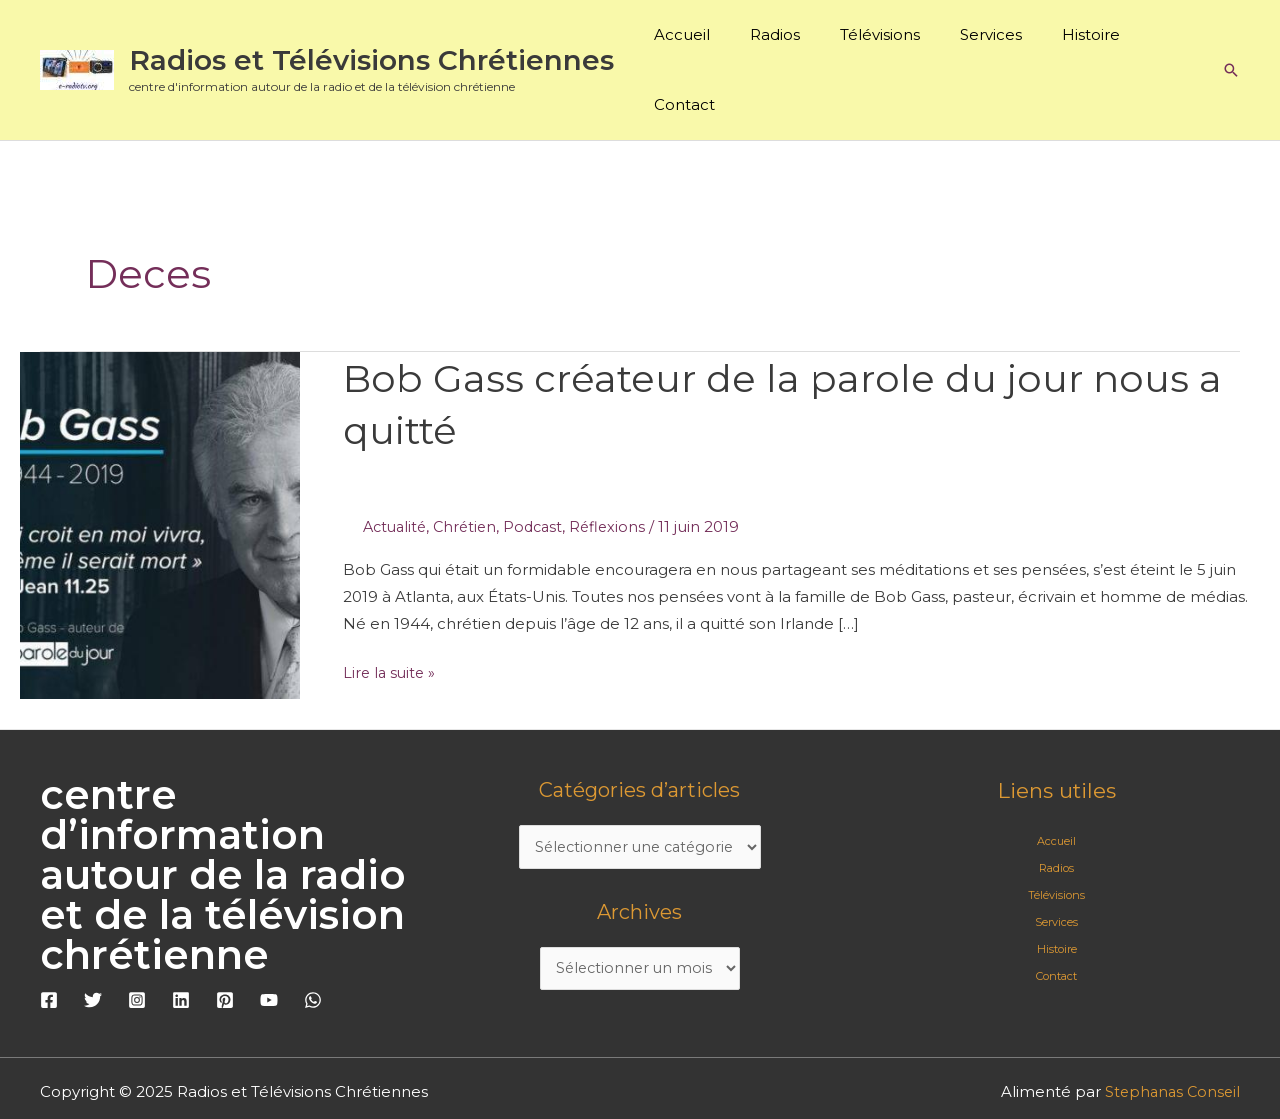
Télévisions (876, 40)
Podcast (542, 468)
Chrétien (471, 468)
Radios (781, 40)
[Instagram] (137, 941)
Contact (1156, 40)
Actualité (397, 468)
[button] (1231, 41)
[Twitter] (93, 941)
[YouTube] (269, 941)
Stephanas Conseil (1170, 1032)
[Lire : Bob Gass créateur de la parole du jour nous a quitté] (160, 465)
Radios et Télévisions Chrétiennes (371, 31)
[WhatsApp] (313, 941)
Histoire (1067, 40)
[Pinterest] (225, 941)
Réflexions (619, 468)
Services (977, 40)
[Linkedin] (181, 941)
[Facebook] (49, 941)
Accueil (698, 40)
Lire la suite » (391, 612)
